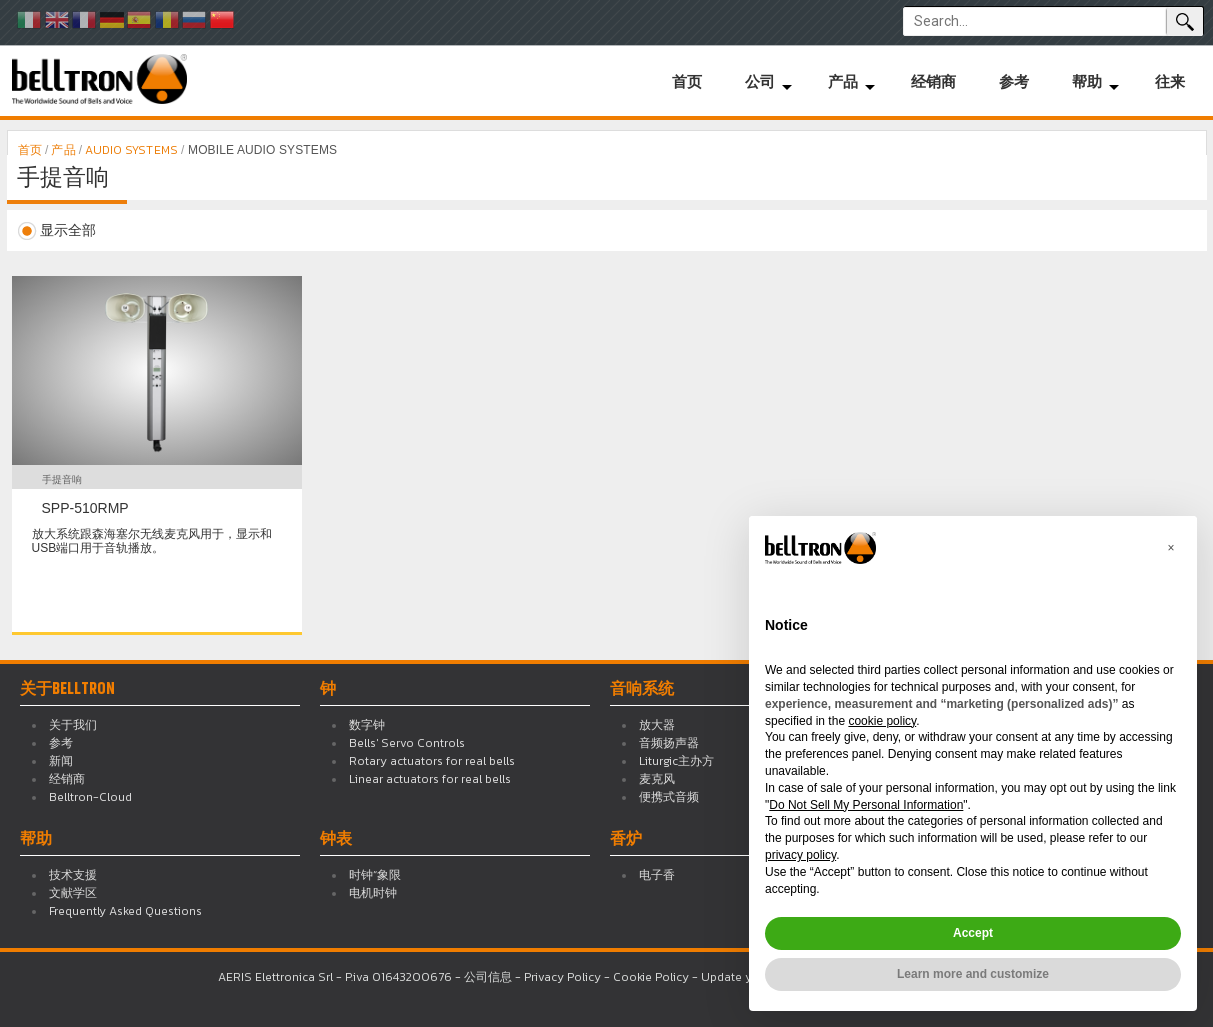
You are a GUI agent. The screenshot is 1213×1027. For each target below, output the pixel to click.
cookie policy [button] (882, 721)
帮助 (1087, 81)
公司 (760, 81)
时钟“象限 (375, 875)
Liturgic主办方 (676, 761)
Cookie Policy (651, 977)
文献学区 (73, 893)
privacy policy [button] (800, 855)
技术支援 (73, 875)
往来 (1170, 81)
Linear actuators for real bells (430, 779)
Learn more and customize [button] (973, 974)
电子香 (657, 875)
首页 (687, 81)
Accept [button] (973, 933)
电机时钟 (373, 893)
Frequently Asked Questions (125, 911)
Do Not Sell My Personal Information (866, 805)
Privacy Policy (562, 977)
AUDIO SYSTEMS (131, 150)
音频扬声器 (669, 743)
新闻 (61, 761)
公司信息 (488, 977)
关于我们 (73, 725)
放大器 (657, 725)
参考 (1014, 81)
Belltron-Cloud (90, 797)
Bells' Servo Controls (407, 743)
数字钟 (367, 725)
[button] (1171, 548)
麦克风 (657, 779)
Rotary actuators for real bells (432, 761)
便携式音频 (669, 797)
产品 (843, 81)
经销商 (933, 81)
